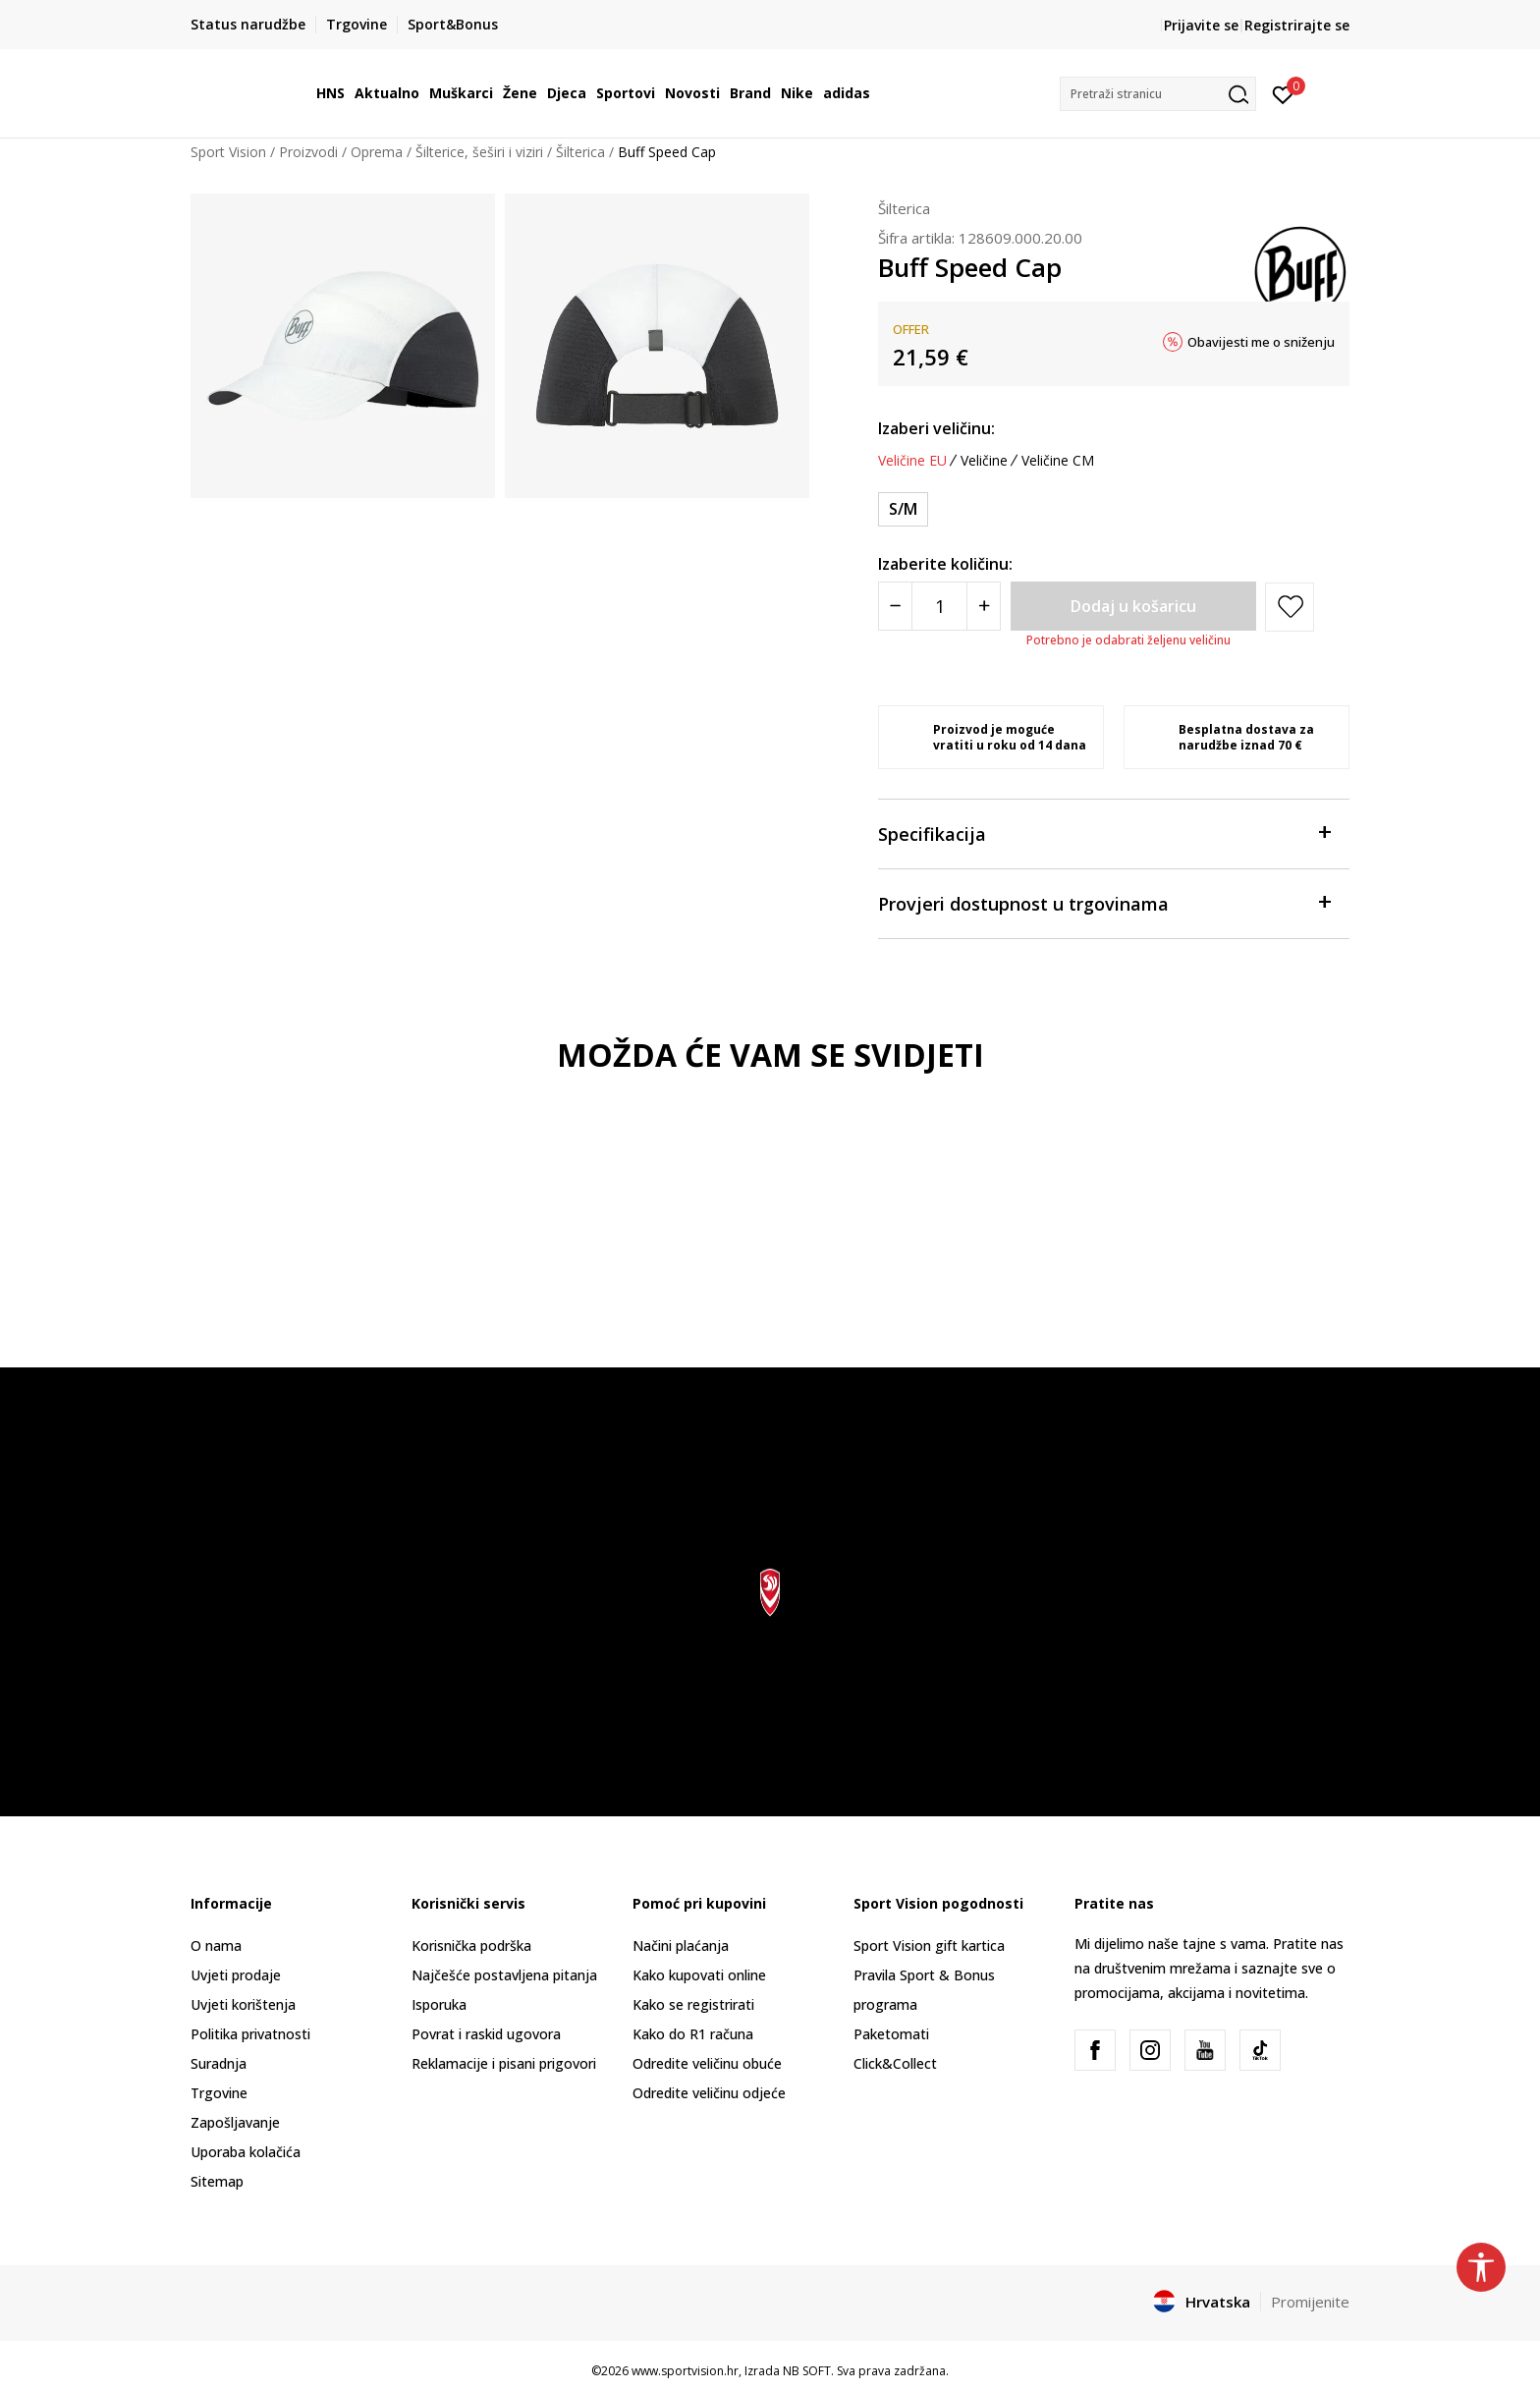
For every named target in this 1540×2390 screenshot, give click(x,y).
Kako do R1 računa (692, 2034)
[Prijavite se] (1283, 93)
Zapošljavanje (235, 2122)
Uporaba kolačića (246, 2151)
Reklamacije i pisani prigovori (504, 2063)
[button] (1158, 94)
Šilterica (580, 151)
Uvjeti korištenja (243, 2004)
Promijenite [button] (1310, 2301)
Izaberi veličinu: (936, 428)
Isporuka (439, 2004)
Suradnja (219, 2063)
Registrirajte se (1296, 25)
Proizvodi (308, 151)
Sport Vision (228, 151)
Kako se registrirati (693, 2004)
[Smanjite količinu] (895, 606)
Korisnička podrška (471, 1945)
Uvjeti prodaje (236, 1975)
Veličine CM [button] (1057, 461)
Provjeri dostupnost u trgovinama (1104, 902)
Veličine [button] (984, 461)
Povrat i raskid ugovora (486, 2034)
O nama (216, 1945)
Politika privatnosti (250, 2034)
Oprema (377, 151)
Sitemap (217, 2181)
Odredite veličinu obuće (707, 2063)
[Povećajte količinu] (983, 606)
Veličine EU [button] (912, 461)
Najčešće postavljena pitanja (504, 1975)
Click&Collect (895, 2063)
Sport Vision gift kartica (929, 1945)
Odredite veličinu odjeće (709, 2093)
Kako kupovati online (699, 1975)
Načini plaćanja (680, 1945)
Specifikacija (1104, 832)
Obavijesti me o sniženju (1261, 342)
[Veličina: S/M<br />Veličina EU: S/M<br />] (903, 509)
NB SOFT (807, 2370)
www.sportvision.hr (685, 2370)
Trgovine (219, 2093)
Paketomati (891, 2034)
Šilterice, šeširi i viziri (479, 151)
